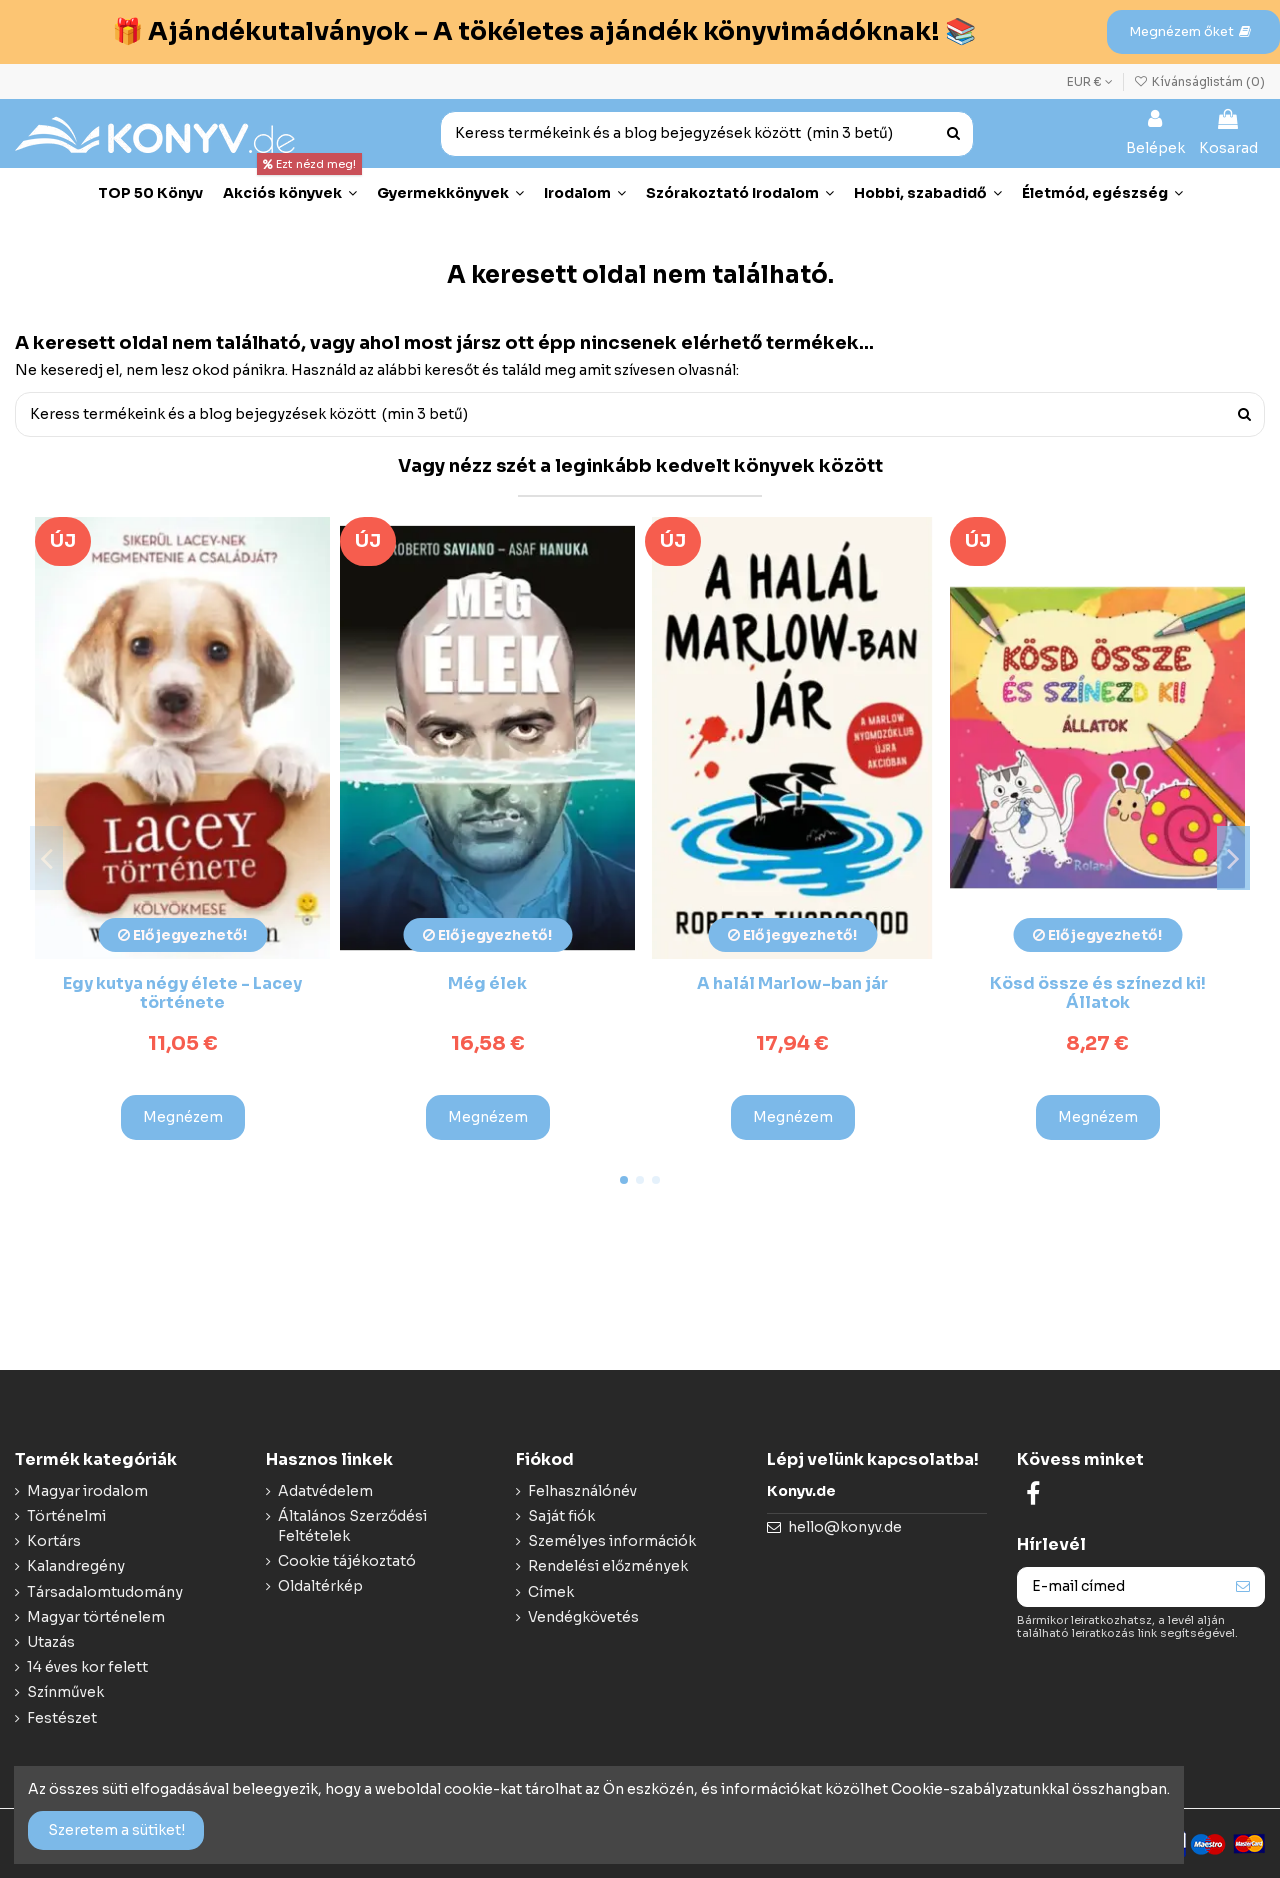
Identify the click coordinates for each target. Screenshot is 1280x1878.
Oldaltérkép (320, 1586)
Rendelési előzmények (608, 1566)
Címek (551, 1592)
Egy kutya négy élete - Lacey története (182, 993)
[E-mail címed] (1120, 1587)
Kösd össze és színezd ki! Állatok (1098, 993)
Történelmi (66, 1516)
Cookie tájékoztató (347, 1561)
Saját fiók (561, 1516)
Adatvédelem (325, 1491)
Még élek (487, 983)
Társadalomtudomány (105, 1592)
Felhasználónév (582, 1491)
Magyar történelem (96, 1617)
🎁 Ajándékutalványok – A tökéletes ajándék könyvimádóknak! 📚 (544, 31)
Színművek (65, 1692)
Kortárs (54, 1541)
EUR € (1090, 81)
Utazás (51, 1642)
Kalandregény (76, 1566)
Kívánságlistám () (1199, 81)
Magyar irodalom (87, 1491)
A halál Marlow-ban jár (792, 983)
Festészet (62, 1718)
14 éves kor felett (87, 1667)
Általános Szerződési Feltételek (352, 1526)
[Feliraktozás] (1243, 1587)
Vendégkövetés (583, 1617)
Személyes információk (612, 1541)
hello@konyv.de (845, 1527)
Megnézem (183, 1117)
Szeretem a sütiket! (116, 1830)
